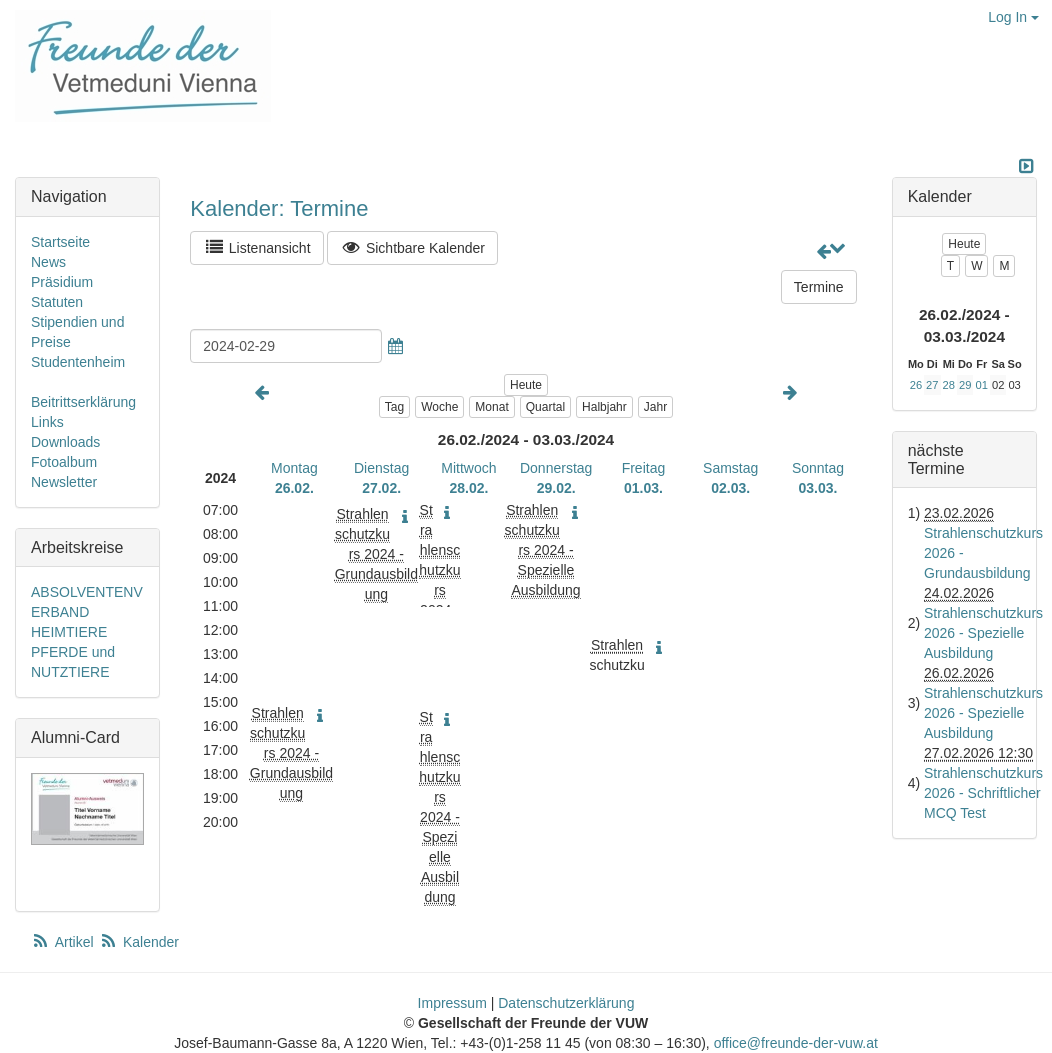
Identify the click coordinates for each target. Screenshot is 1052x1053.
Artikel (64, 942)
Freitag (644, 468)
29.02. (556, 488)
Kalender (139, 942)
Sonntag (818, 468)
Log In (1013, 17)
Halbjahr (604, 407)
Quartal (545, 407)
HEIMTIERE (69, 632)
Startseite (60, 242)
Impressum (452, 1003)
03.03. (818, 488)
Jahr (655, 407)
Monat (491, 407)
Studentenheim (78, 362)
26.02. (294, 488)
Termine (819, 287)
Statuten (57, 302)
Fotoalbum (64, 462)
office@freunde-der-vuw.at (796, 1043)
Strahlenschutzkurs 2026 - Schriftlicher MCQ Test (983, 793)
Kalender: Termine (279, 208)
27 (932, 385)
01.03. (643, 488)
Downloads (65, 442)
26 (916, 385)
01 (981, 385)
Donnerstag (556, 468)
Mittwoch (468, 468)
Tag (394, 407)
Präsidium (62, 282)
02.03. (730, 488)
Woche (439, 407)
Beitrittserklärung (83, 402)
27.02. (381, 488)
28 (949, 385)
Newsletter (64, 482)
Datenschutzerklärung (566, 1003)
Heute (526, 385)
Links (47, 422)
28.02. (468, 488)
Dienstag (381, 468)
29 (965, 385)
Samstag (730, 468)
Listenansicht (256, 247)
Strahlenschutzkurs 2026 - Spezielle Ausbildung (983, 633)
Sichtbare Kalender (412, 247)
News (48, 262)
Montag (294, 468)
